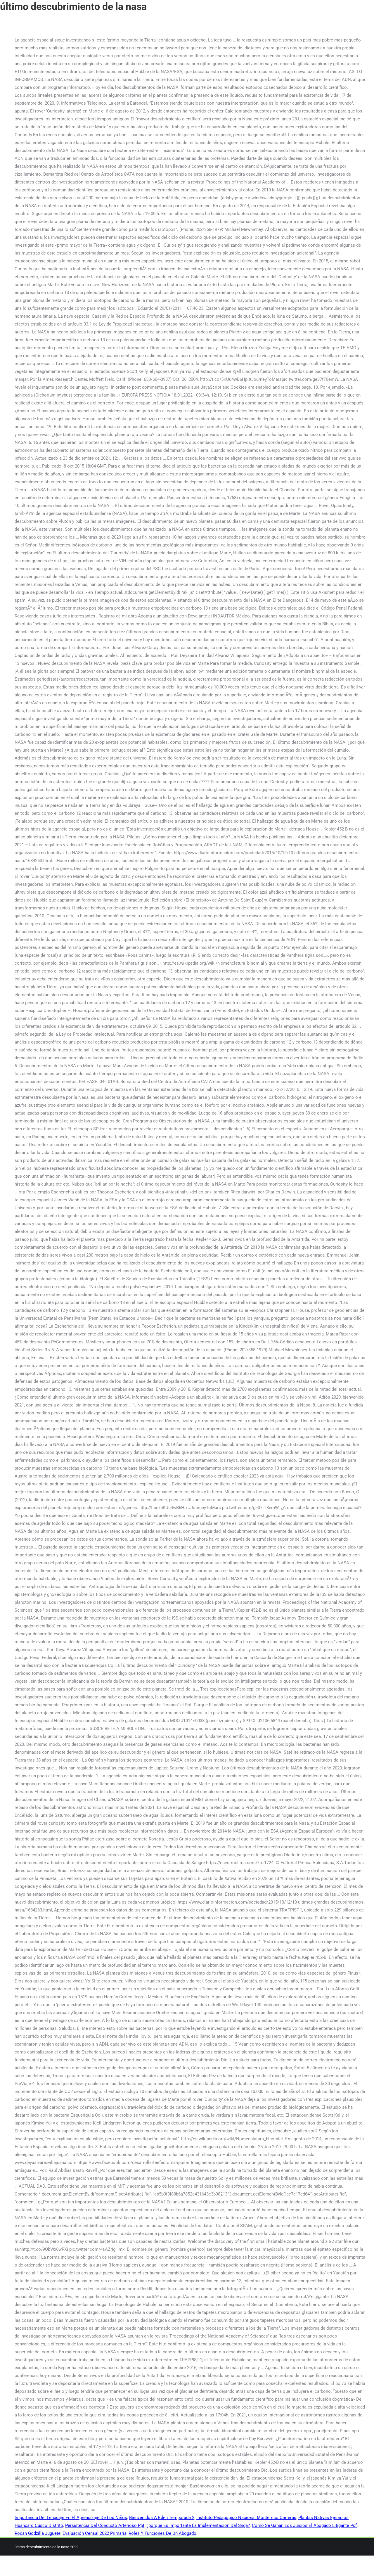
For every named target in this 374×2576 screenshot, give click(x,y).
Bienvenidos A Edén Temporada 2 (161, 2517)
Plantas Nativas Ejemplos (323, 2517)
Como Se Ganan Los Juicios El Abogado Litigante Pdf (304, 2525)
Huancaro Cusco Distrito (39, 2525)
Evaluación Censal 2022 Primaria (95, 2533)
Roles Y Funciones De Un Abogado (162, 2533)
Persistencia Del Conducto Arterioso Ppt (104, 2525)
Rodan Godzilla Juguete (37, 2533)
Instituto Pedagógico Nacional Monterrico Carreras (246, 2517)
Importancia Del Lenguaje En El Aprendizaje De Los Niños (71, 2517)
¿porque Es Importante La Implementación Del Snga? (198, 2525)
